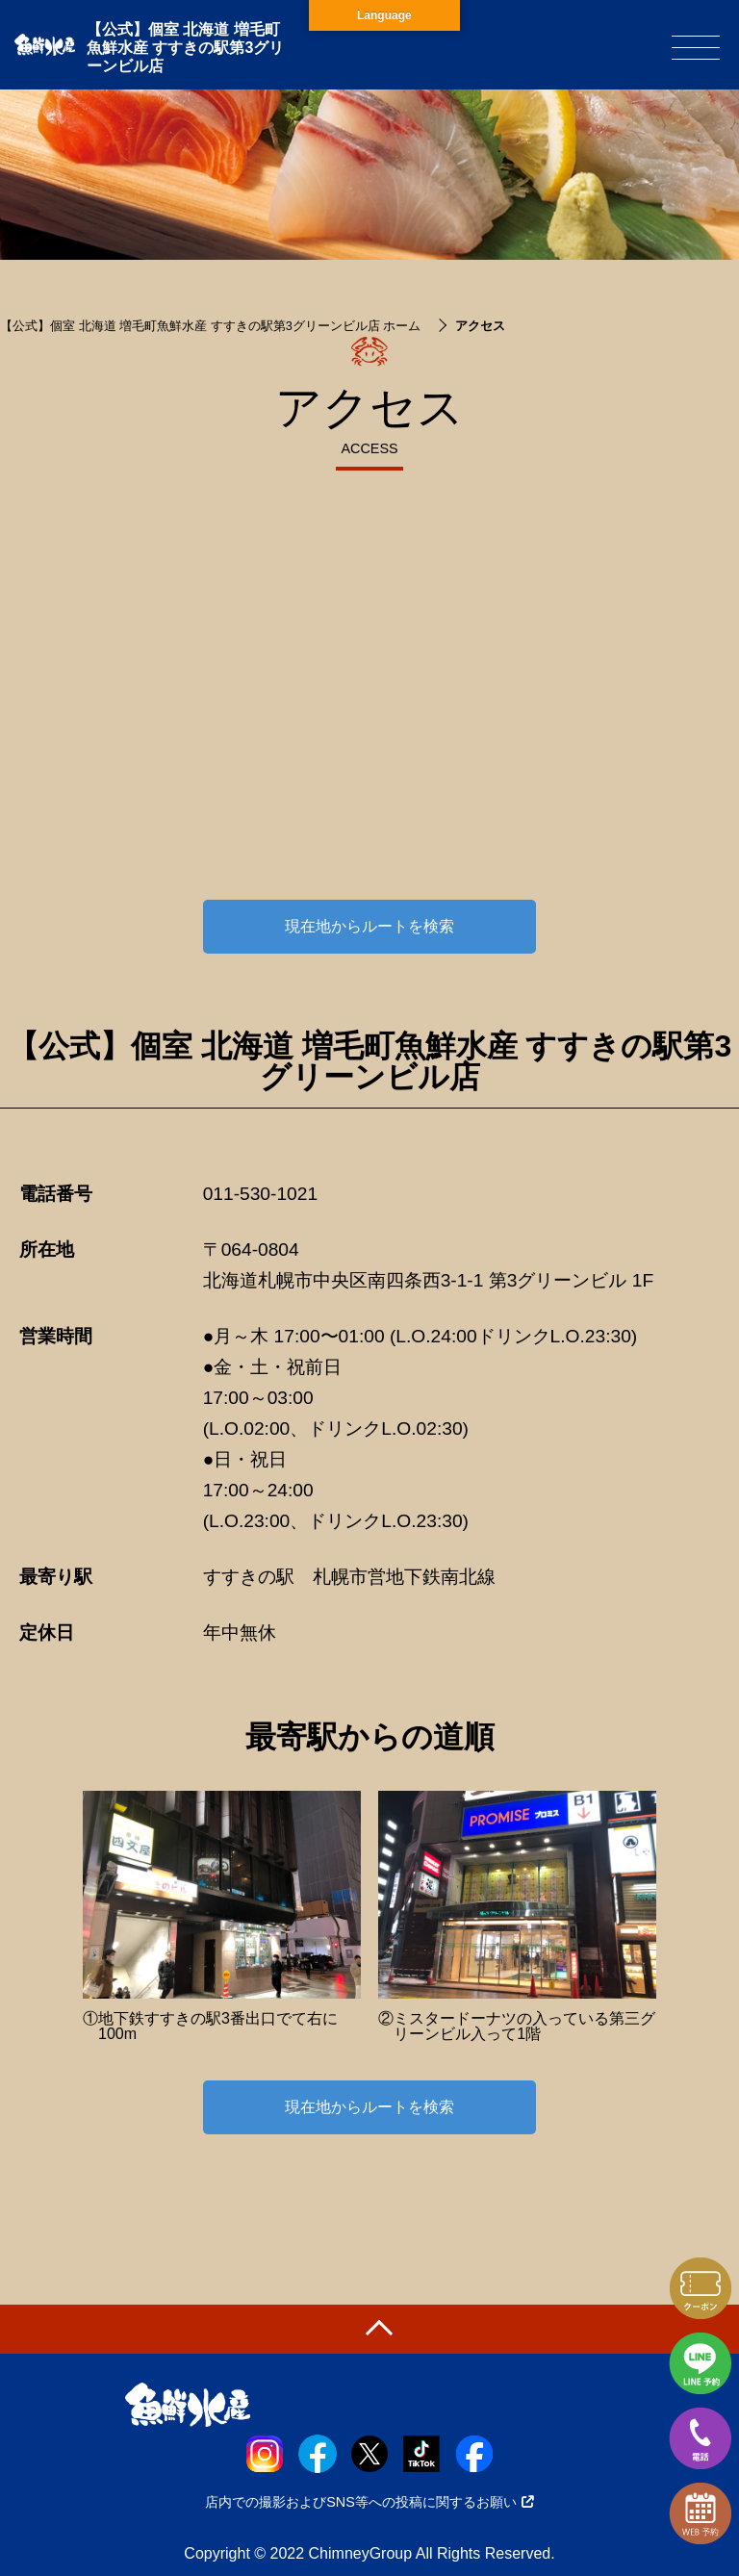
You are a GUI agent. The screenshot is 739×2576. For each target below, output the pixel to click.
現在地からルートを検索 (369, 926)
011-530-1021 (261, 1194)
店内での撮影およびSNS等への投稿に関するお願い (369, 2502)
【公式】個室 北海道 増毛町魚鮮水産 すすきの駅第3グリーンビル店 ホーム (210, 326)
